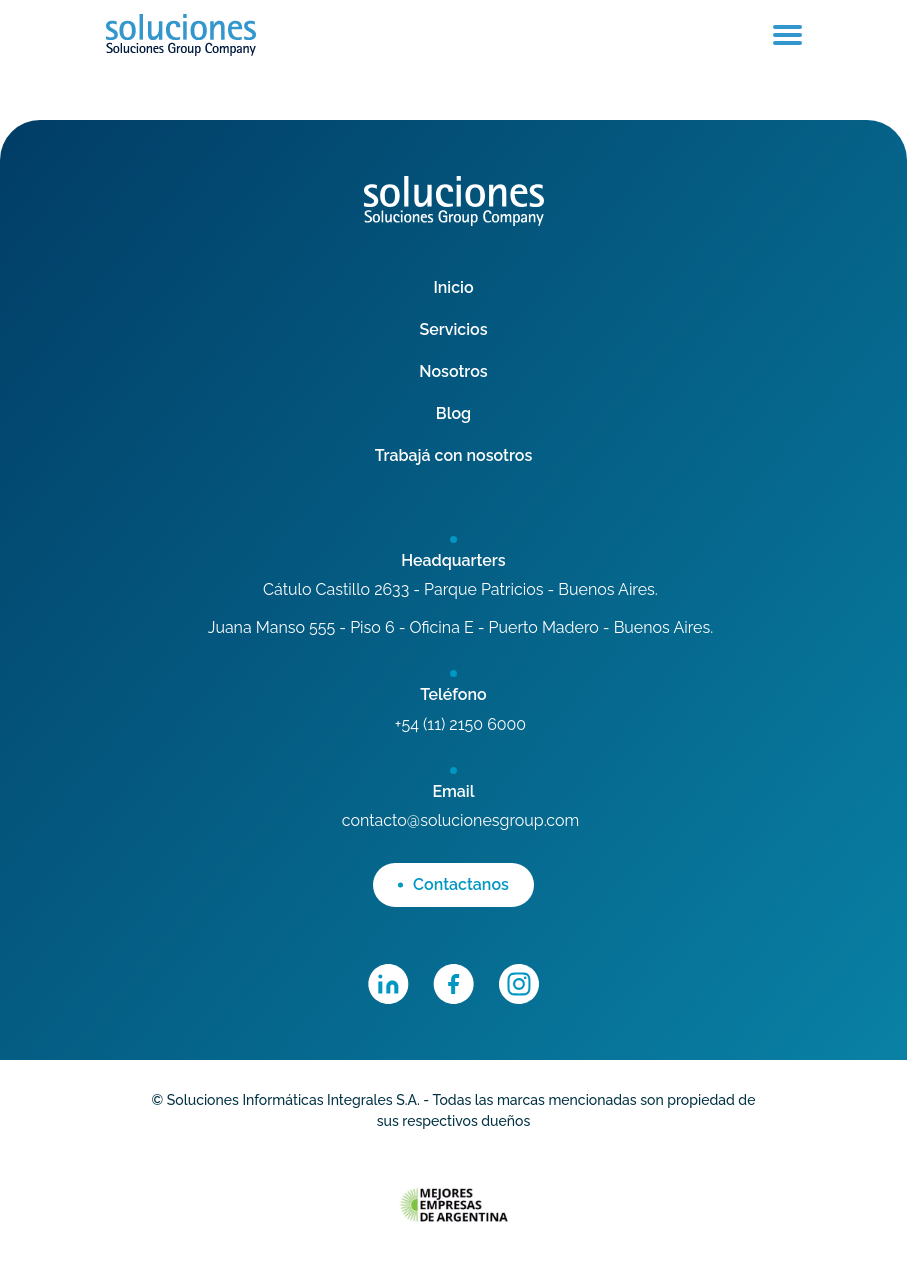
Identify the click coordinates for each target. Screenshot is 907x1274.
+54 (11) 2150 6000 (460, 724)
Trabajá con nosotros (454, 455)
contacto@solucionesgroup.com (461, 820)
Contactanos (453, 884)
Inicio (453, 287)
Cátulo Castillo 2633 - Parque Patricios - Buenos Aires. (460, 589)
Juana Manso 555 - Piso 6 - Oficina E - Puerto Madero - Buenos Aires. (460, 627)
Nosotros (453, 371)
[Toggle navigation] (787, 35)
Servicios (453, 329)
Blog (453, 413)
